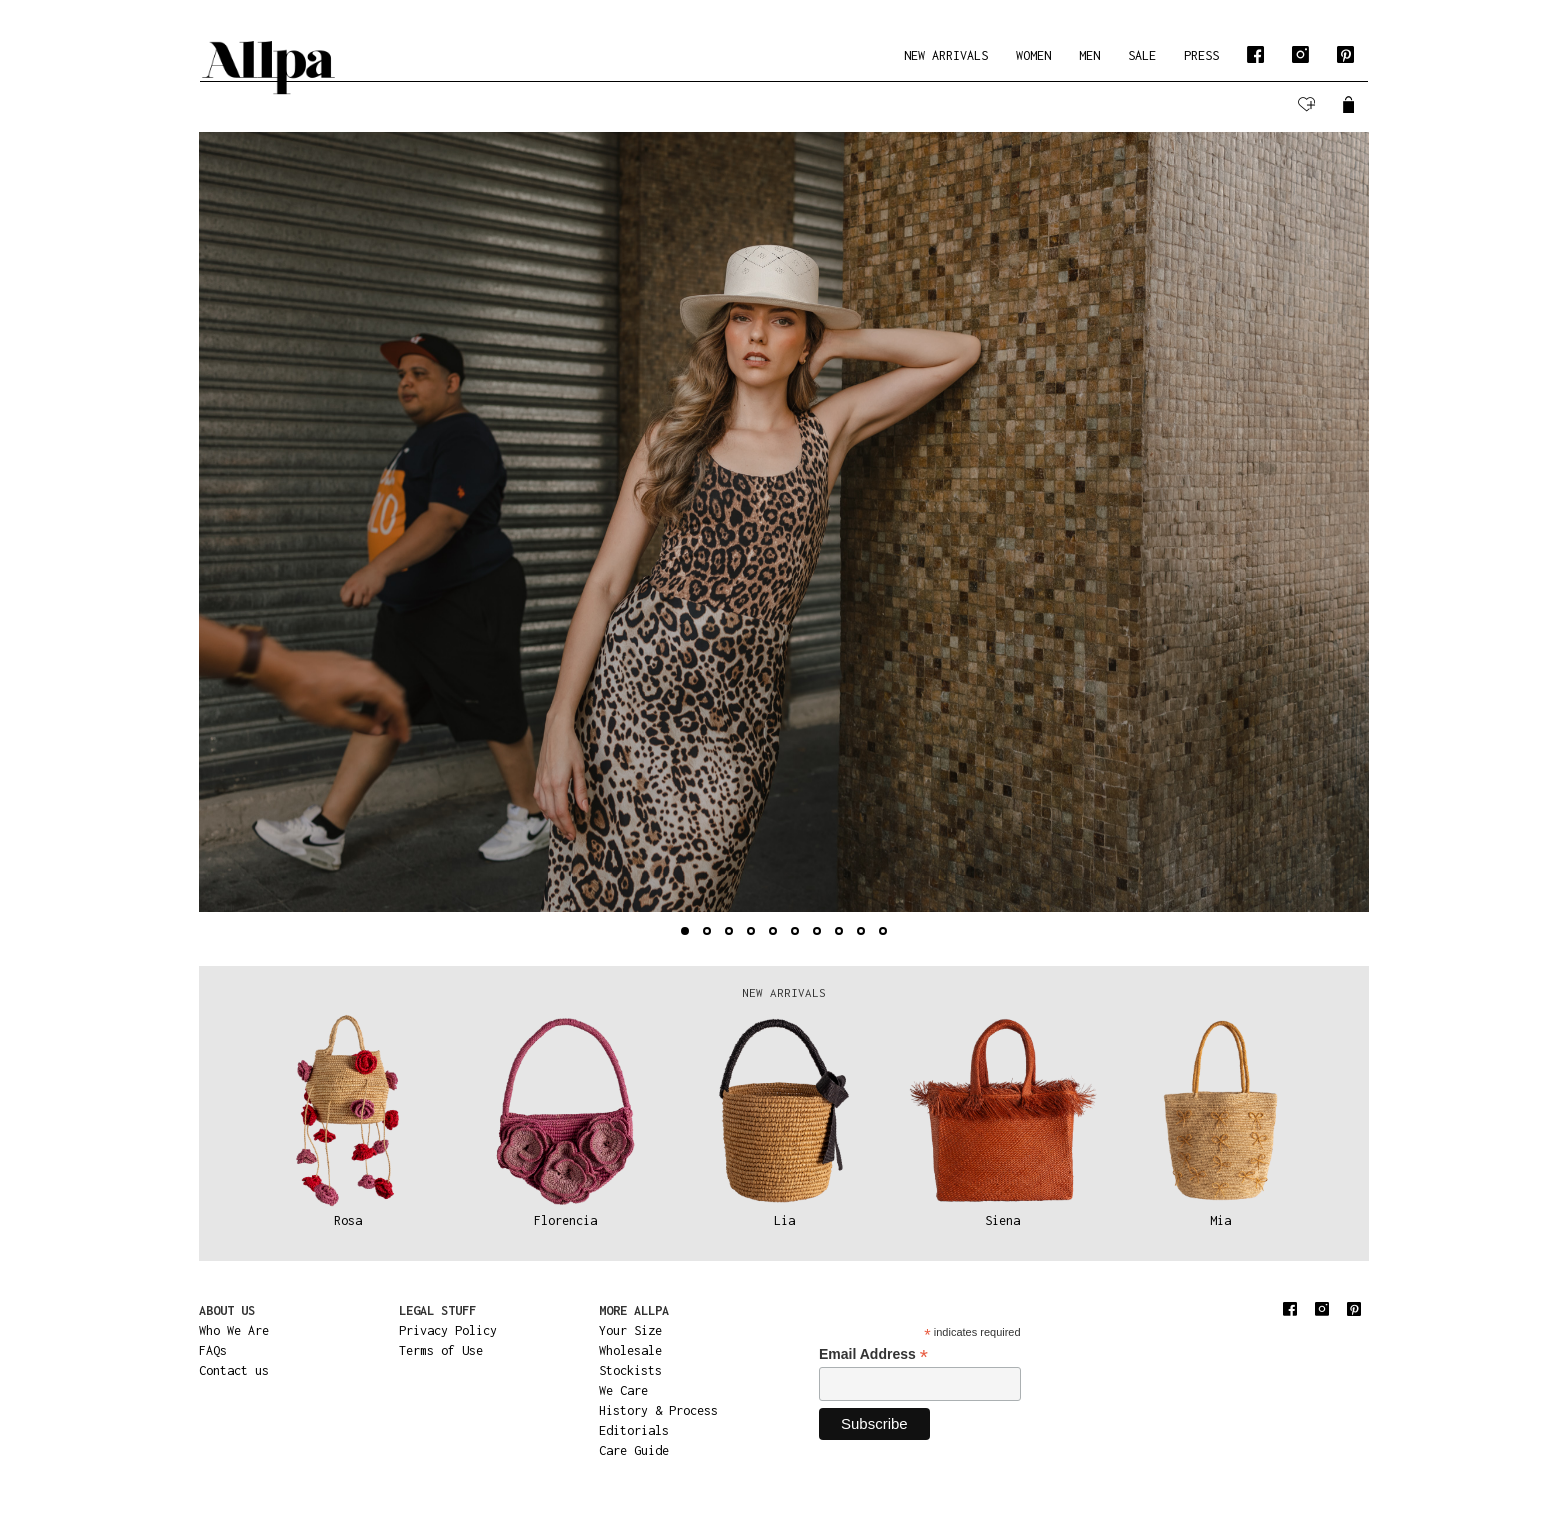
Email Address (873, 1354)
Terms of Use (441, 1350)
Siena (1002, 1220)
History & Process (658, 1410)
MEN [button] (1089, 55)
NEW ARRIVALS (946, 55)
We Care (623, 1390)
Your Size (630, 1330)
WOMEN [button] (1033, 55)
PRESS (1201, 55)
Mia (1220, 1220)
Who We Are (234, 1330)
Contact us (234, 1370)
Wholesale (630, 1350)
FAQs (213, 1350)
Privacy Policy (448, 1330)
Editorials (634, 1430)
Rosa (348, 1220)
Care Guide (634, 1450)
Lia (784, 1220)
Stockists (630, 1370)
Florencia (565, 1220)
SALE (1142, 55)
